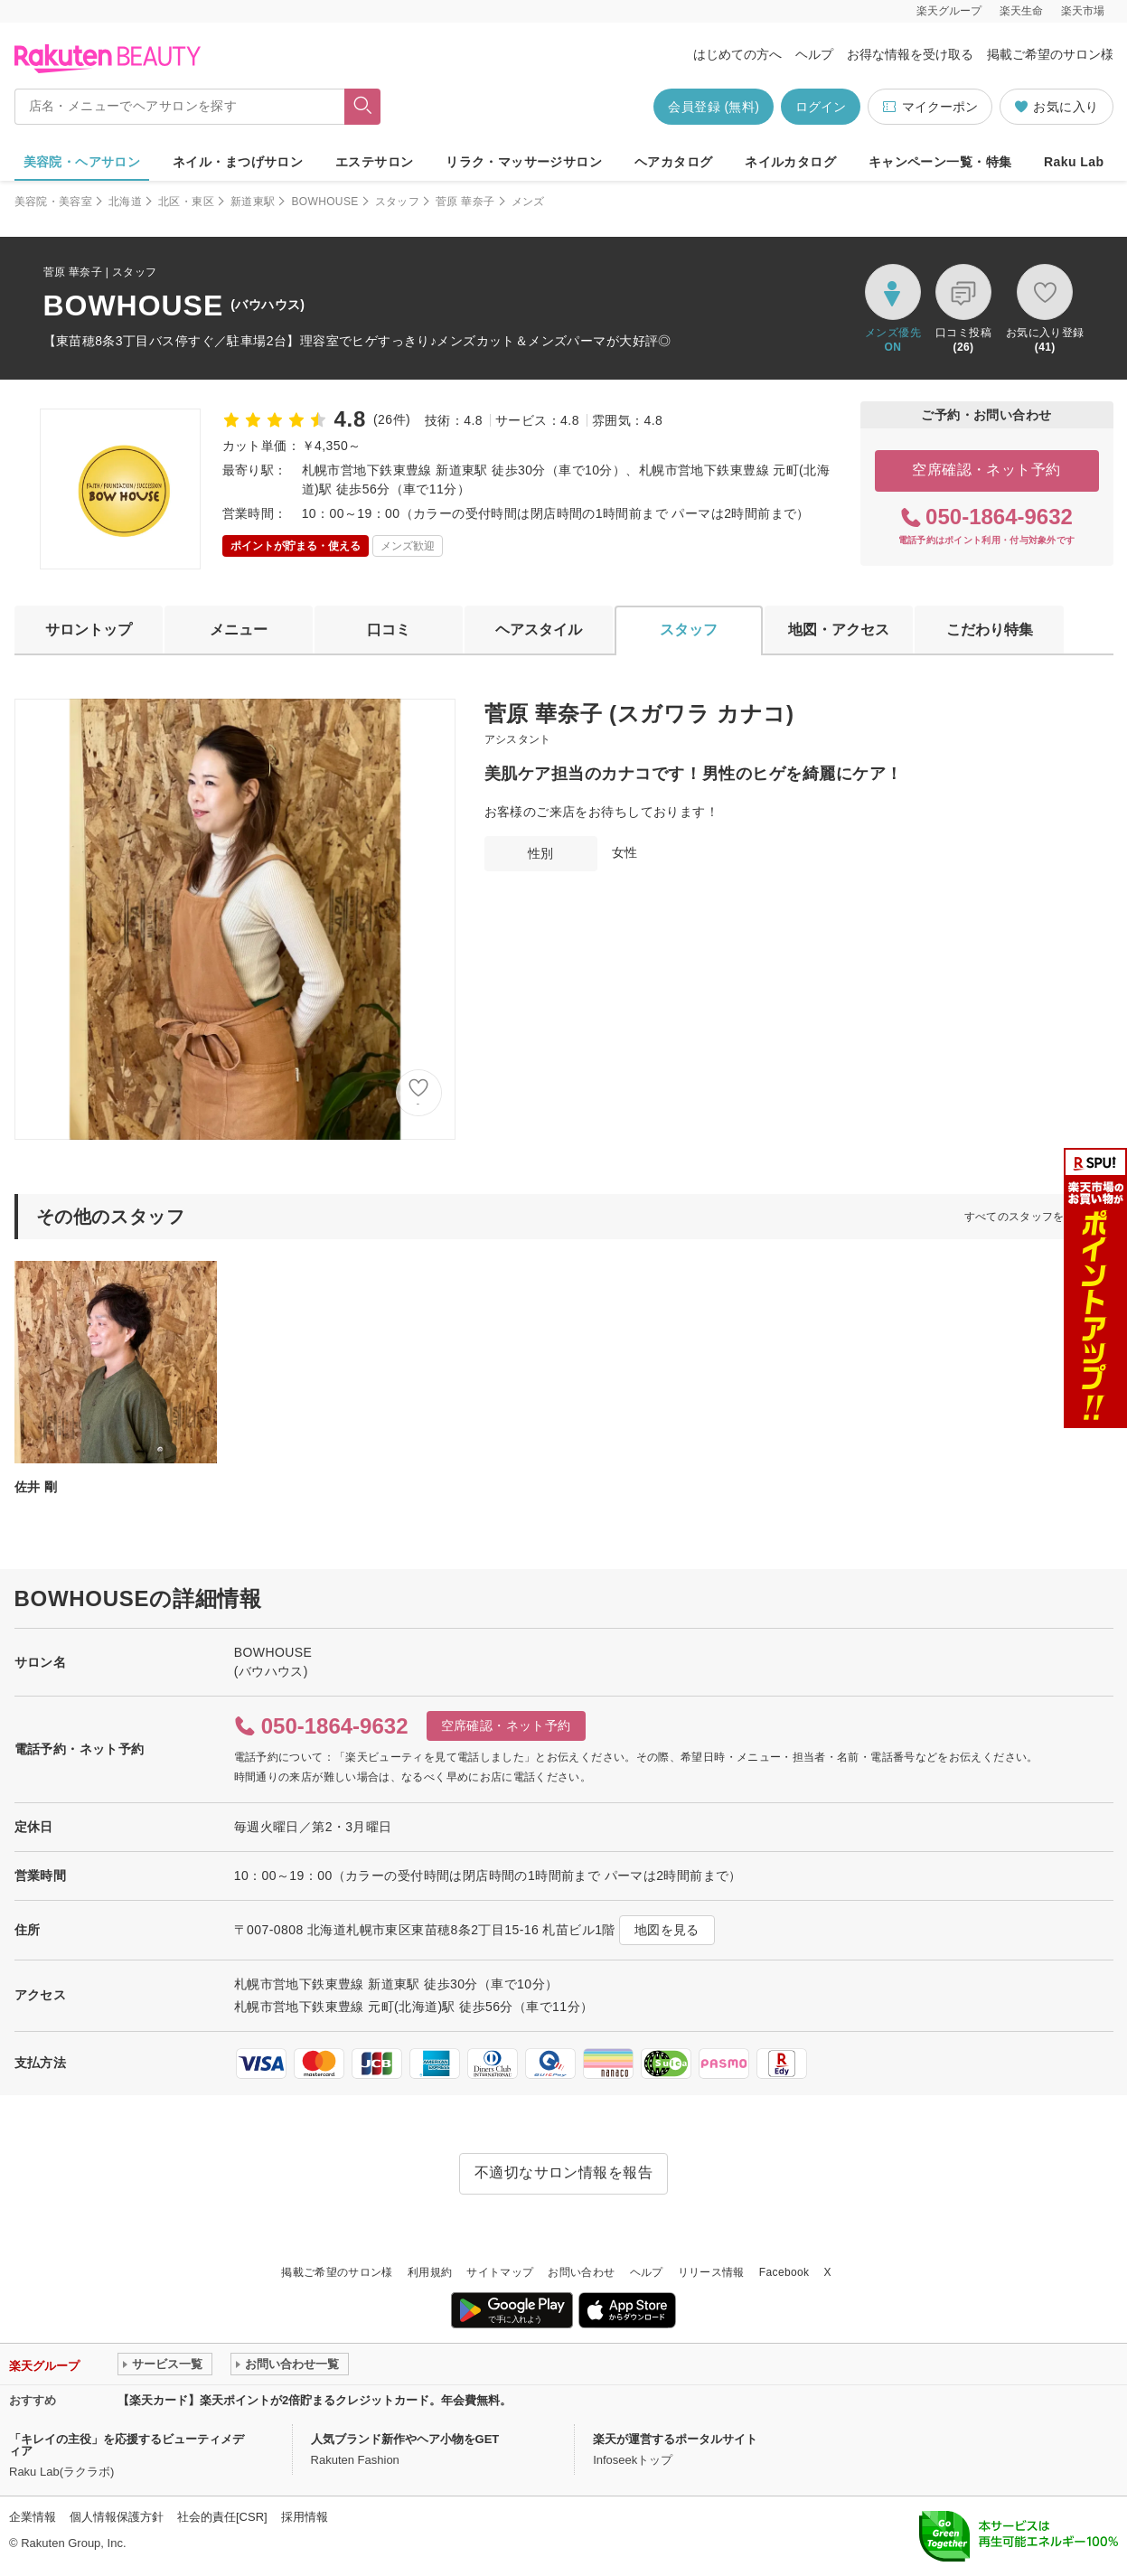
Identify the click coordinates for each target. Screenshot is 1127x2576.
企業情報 (32, 2517)
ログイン (820, 106)
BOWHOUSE (324, 201)
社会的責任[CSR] (222, 2517)
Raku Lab (1074, 162)
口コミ (388, 629)
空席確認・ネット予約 (986, 469)
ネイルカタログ (790, 162)
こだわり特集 (989, 629)
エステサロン (374, 162)
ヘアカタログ (673, 162)
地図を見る (667, 1930)
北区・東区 (186, 201)
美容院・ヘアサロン (82, 162)
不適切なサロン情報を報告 (563, 2172)
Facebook (784, 2272)
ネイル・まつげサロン (238, 162)
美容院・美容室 (53, 201)
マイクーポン (929, 107)
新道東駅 (252, 201)
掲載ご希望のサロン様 (1050, 54)
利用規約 (430, 2272)
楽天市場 (1082, 11)
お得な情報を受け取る (910, 54)
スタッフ (397, 201)
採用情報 (304, 2517)
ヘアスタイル (538, 629)
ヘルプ (814, 54)
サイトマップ (499, 2272)
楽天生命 (1021, 11)
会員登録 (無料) (713, 106)
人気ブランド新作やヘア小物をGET (405, 2439)
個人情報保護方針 (117, 2517)
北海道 (125, 201)
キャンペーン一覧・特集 (940, 162)
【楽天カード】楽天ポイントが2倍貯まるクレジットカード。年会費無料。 (314, 2400)
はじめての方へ (737, 54)
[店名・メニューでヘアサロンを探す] (179, 107)
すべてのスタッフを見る (1025, 1216)
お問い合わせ (581, 2272)
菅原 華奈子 (465, 201)
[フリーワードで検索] (362, 107)
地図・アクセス (838, 629)
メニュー (239, 629)
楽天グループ (948, 11)
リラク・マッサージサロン (524, 162)
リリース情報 (711, 2272)
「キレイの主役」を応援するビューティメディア (126, 2445)
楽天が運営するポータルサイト (675, 2439)
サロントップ (88, 629)
